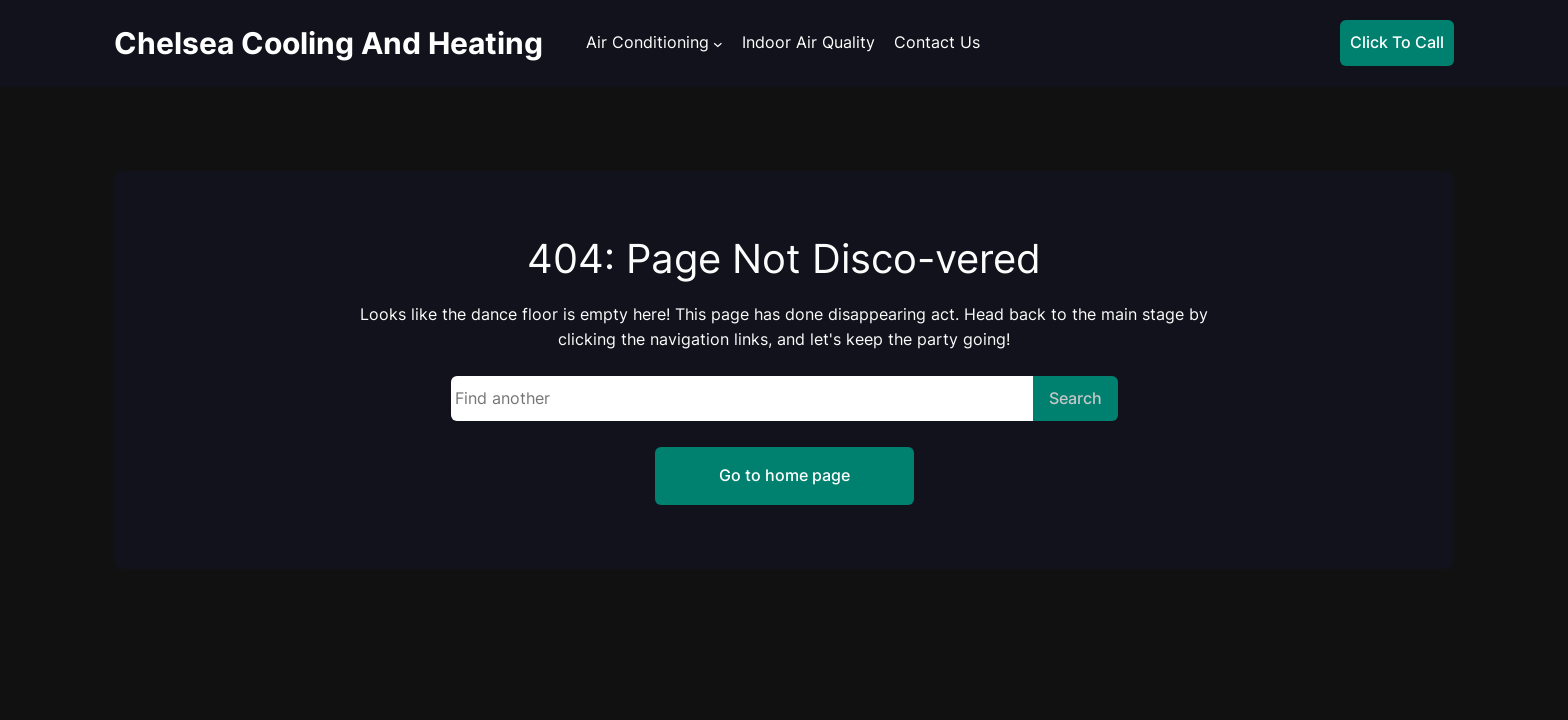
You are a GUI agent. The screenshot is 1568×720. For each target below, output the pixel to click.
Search (1075, 398)
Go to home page (784, 475)
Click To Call (1397, 42)
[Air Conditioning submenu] (718, 44)
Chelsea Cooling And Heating (328, 43)
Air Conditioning (647, 42)
